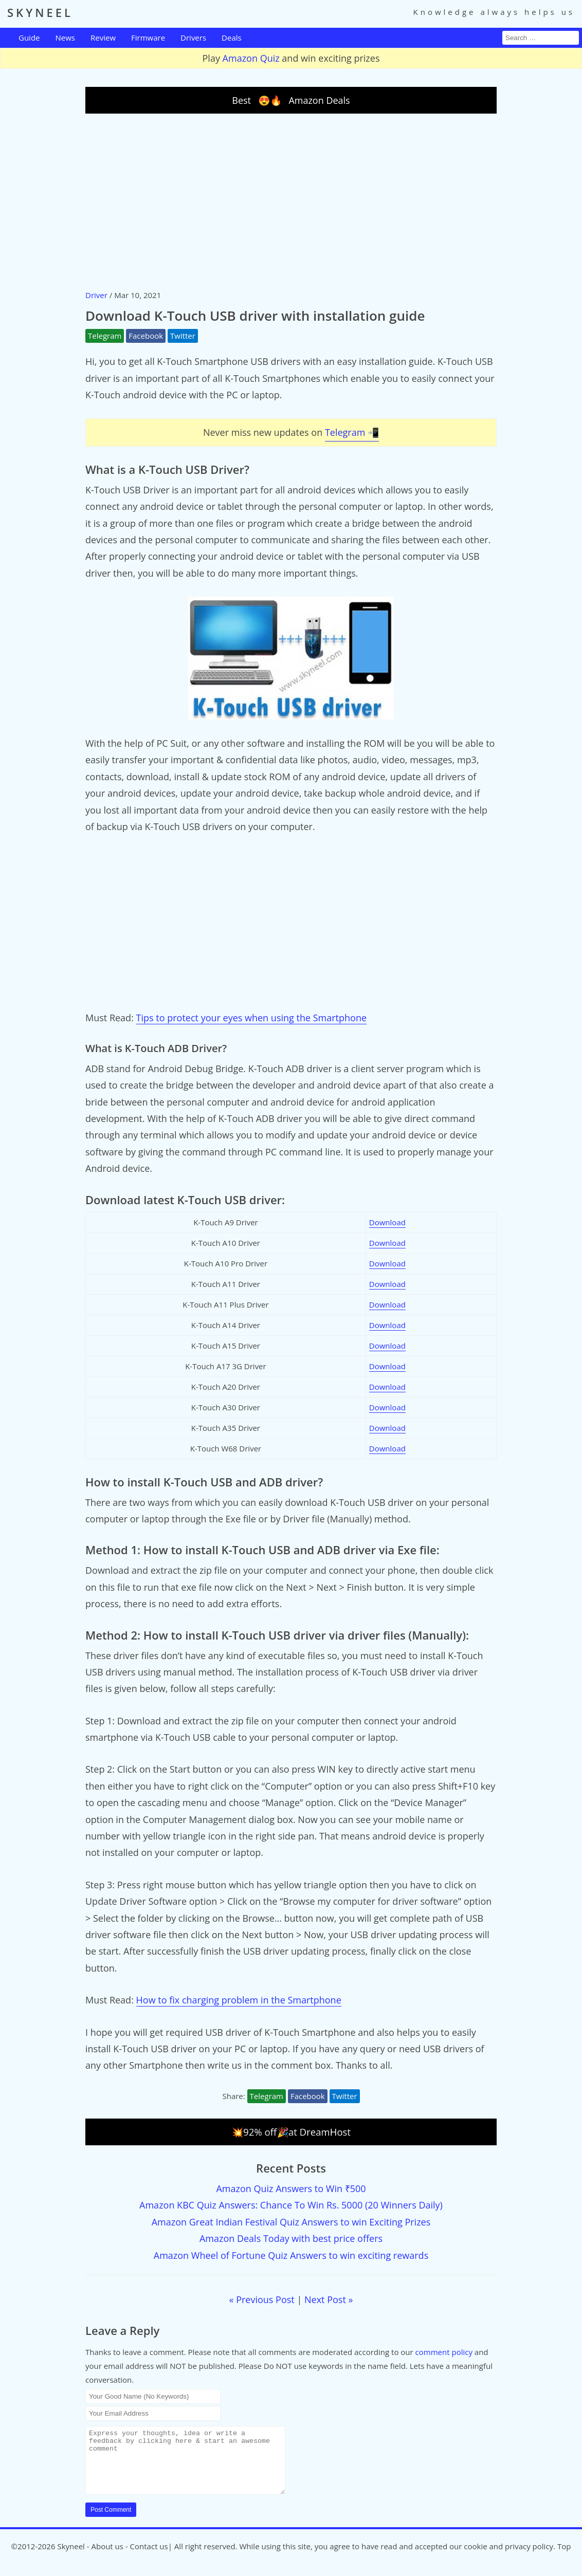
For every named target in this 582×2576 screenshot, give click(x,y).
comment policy (443, 2352)
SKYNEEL (40, 12)
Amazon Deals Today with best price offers (291, 2238)
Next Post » (328, 2299)
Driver (96, 295)
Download (387, 1222)
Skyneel (70, 2558)
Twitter (182, 335)
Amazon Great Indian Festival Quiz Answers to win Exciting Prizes (291, 2222)
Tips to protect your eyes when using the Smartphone (251, 1017)
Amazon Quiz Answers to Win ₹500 (291, 2188)
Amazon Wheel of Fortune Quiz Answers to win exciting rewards (291, 2255)
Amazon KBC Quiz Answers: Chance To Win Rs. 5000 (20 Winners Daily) (291, 2205)
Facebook (146, 335)
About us (107, 2558)
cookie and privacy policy (508, 2558)
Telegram (104, 335)
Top (564, 2558)
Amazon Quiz (251, 58)
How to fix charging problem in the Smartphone (238, 2000)
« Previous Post (262, 2299)
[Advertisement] (291, 201)
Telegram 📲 (352, 432)
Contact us (149, 2558)
